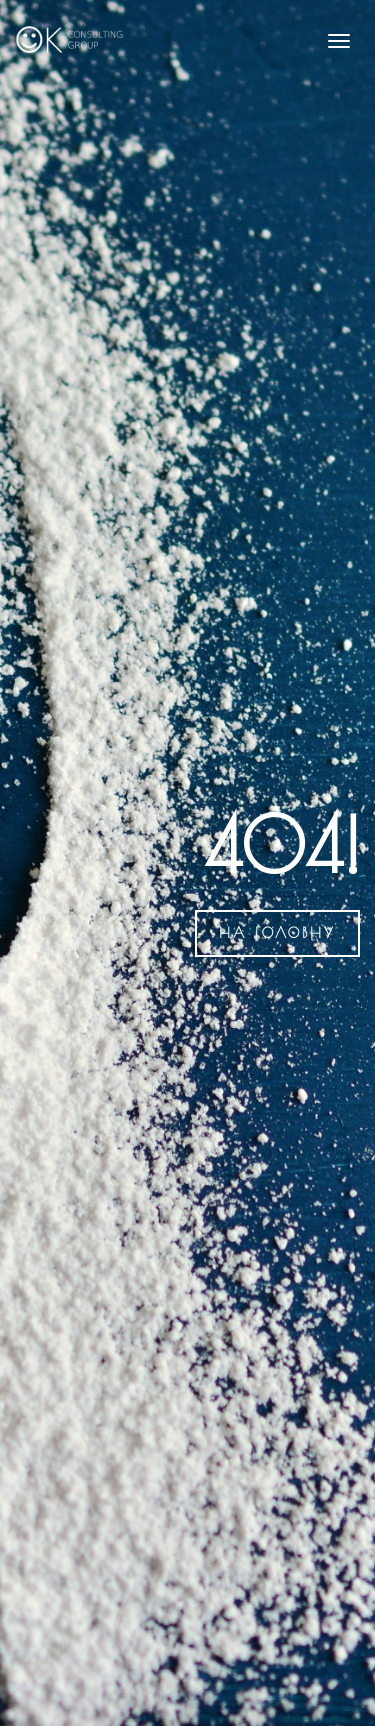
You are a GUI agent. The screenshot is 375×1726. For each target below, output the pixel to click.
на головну (277, 933)
